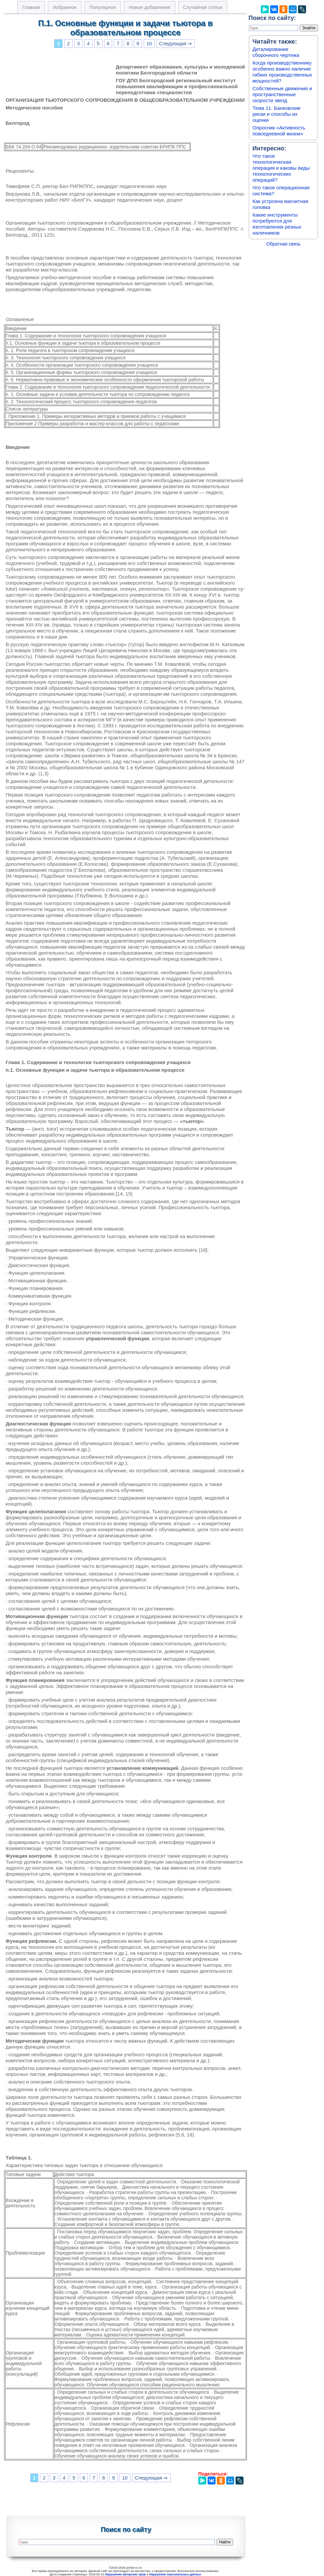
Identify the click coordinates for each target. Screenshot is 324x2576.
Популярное (102, 7)
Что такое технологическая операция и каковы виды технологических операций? (281, 168)
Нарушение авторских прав (125, 2574)
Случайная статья (202, 7)
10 (149, 43)
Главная (31, 7)
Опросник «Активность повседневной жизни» (278, 130)
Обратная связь (283, 244)
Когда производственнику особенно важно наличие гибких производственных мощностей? (282, 72)
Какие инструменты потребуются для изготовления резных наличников (276, 224)
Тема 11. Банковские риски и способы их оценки (276, 114)
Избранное (65, 7)
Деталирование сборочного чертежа (275, 52)
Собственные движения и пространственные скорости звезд (282, 94)
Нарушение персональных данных (175, 2574)
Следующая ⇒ (175, 43)
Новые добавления (149, 7)
